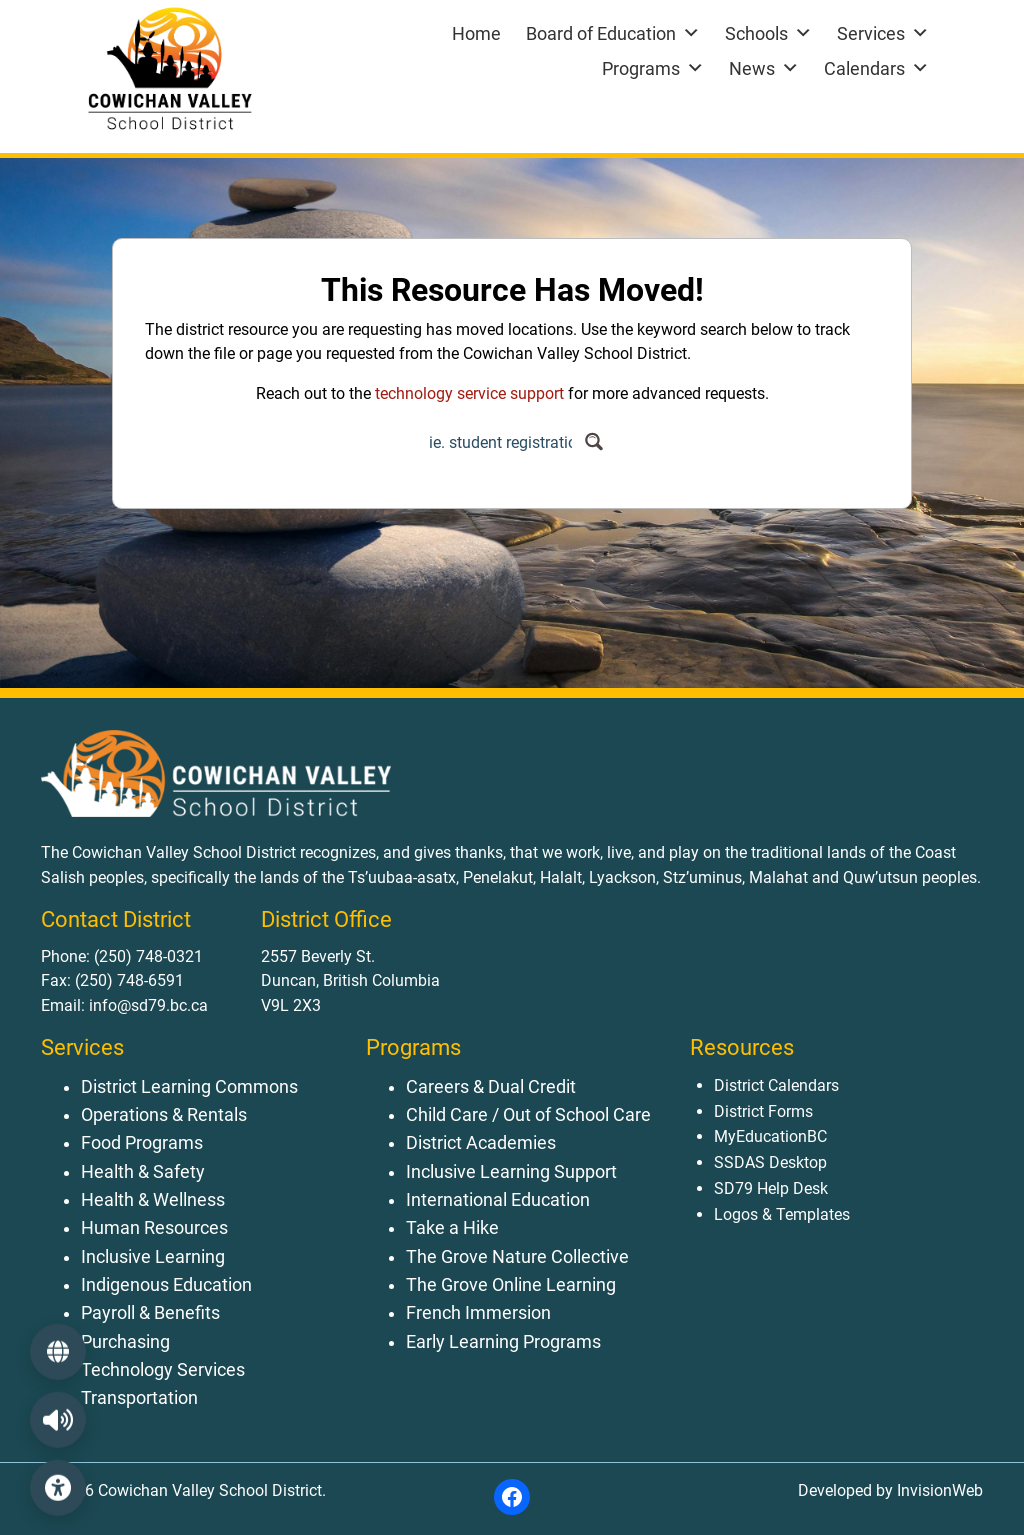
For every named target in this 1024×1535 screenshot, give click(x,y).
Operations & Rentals (164, 1115)
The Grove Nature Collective (517, 1257)
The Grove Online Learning (511, 1285)
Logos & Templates (782, 1214)
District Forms (763, 1111)
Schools (768, 33)
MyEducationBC (770, 1136)
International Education (498, 1200)
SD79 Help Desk (771, 1188)
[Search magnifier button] (593, 441)
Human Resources (154, 1228)
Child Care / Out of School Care (528, 1115)
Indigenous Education (166, 1285)
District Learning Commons (189, 1087)
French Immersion (478, 1313)
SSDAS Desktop (770, 1162)
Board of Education (613, 33)
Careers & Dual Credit (491, 1087)
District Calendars (776, 1085)
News (764, 68)
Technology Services (163, 1370)
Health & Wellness (153, 1200)
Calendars (876, 68)
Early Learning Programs (503, 1342)
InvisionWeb (938, 1490)
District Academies (481, 1143)
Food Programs (142, 1143)
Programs (653, 68)
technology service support (469, 393)
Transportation (139, 1398)
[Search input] (500, 441)
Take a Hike (452, 1228)
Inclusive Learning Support (511, 1172)
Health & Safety (143, 1172)
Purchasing (125, 1342)
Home (476, 33)
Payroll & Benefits (150, 1313)
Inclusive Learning (153, 1257)
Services (883, 33)
